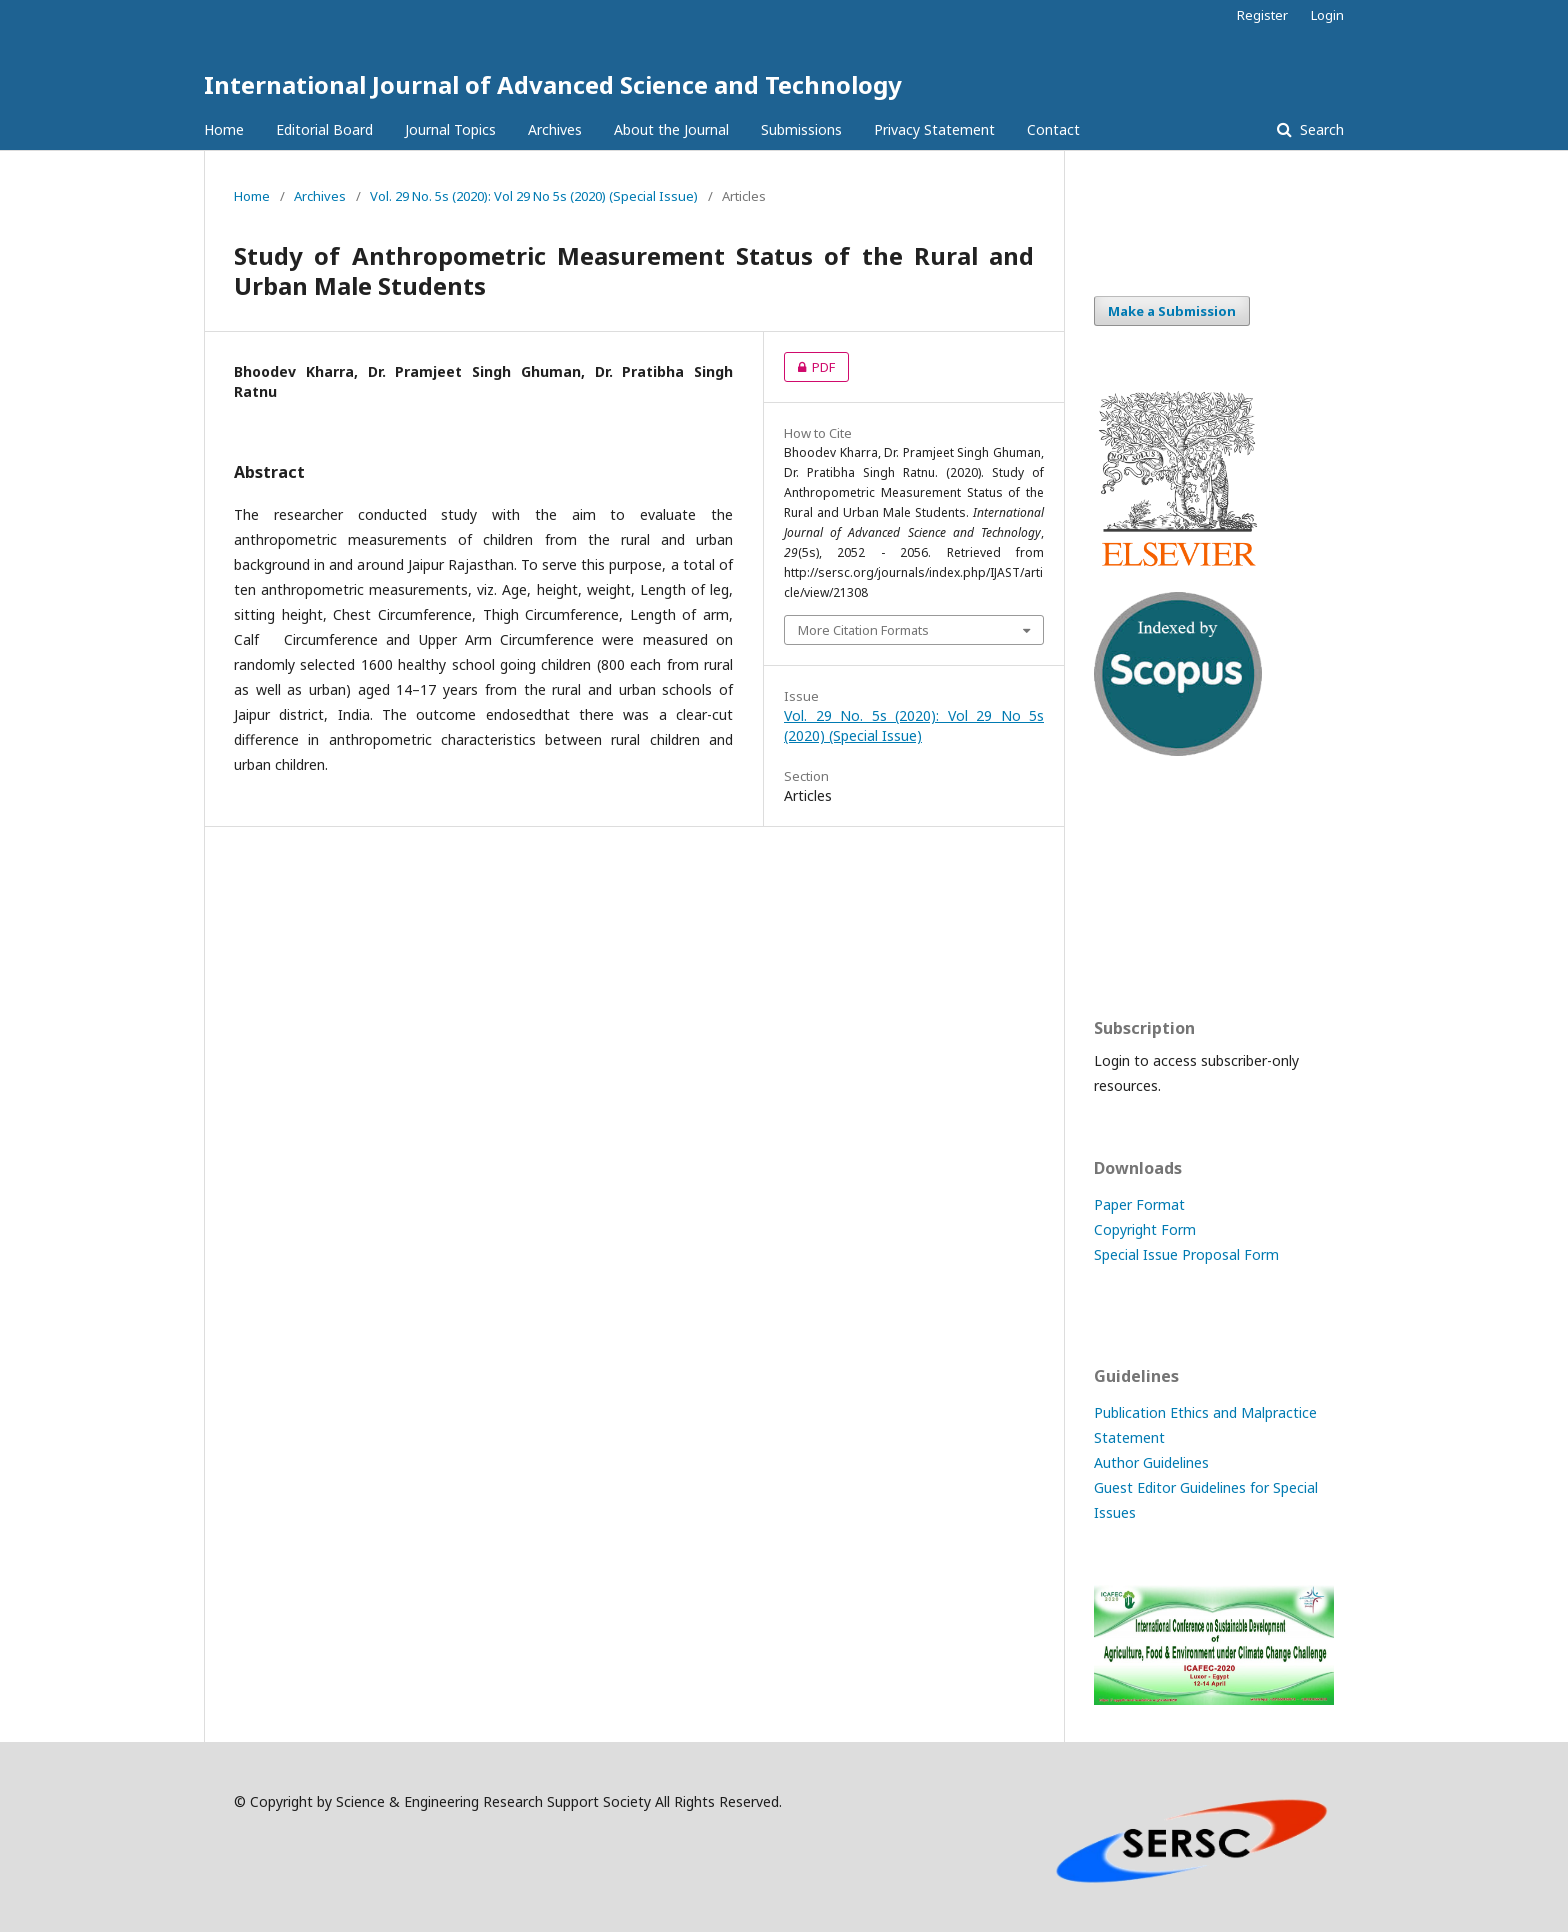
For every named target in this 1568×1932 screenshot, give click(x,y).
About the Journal (671, 129)
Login (1327, 15)
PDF (809, 367)
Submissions (801, 129)
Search (1320, 129)
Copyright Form (1145, 1229)
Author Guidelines (1151, 1462)
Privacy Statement (934, 129)
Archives (555, 129)
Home (224, 129)
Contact (1053, 129)
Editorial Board (324, 129)
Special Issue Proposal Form (1186, 1254)
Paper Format (1139, 1204)
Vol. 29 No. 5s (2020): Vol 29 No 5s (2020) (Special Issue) (534, 196)
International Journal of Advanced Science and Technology (553, 84)
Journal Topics (450, 129)
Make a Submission (1172, 311)
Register (1262, 15)
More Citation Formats (863, 630)
